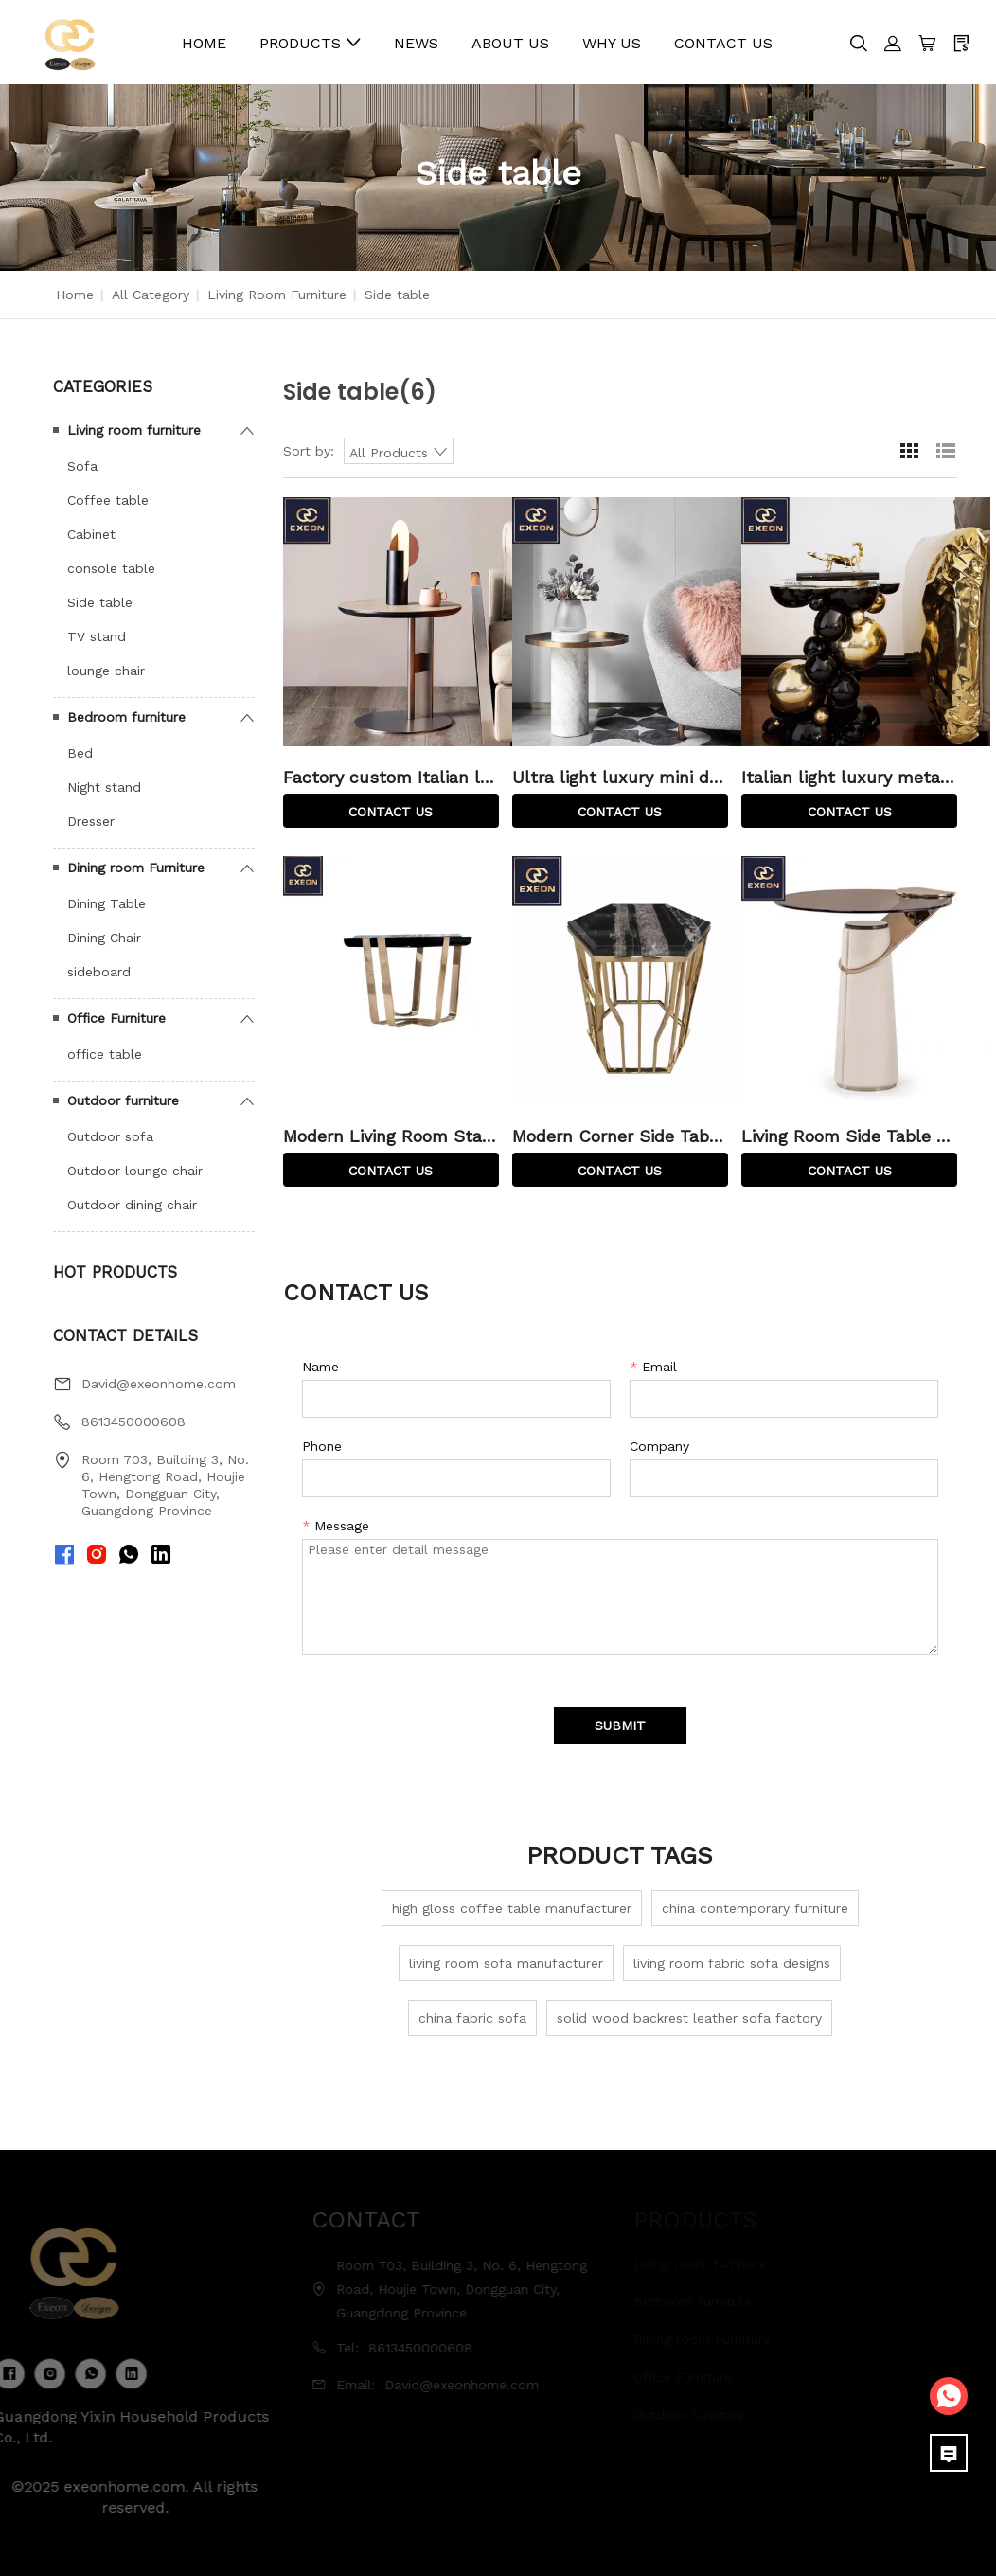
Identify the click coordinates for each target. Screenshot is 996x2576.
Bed (80, 752)
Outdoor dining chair (132, 1204)
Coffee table (108, 500)
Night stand (104, 787)
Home (75, 294)
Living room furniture (277, 294)
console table (111, 568)
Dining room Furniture (136, 867)
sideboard (99, 971)
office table (104, 1054)
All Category (150, 294)
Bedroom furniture (126, 716)
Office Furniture (116, 1018)
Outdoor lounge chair (135, 1170)
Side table (100, 602)
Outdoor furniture (123, 1100)
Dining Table (106, 903)
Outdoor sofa (110, 1136)
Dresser (91, 821)
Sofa (82, 466)
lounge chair (106, 670)
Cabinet (91, 534)
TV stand (96, 636)
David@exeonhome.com (158, 1383)
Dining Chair (104, 937)
